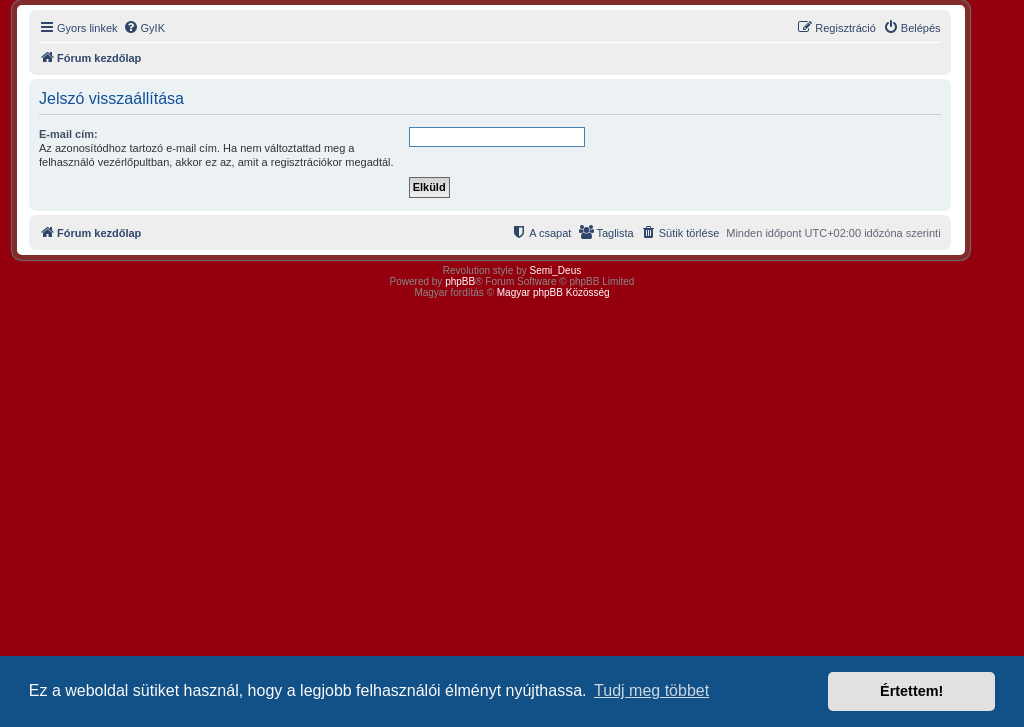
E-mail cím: (68, 134)
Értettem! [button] (911, 691)
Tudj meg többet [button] (651, 690)
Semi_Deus (556, 270)
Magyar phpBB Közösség (553, 292)
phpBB (460, 281)
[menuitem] (144, 28)
